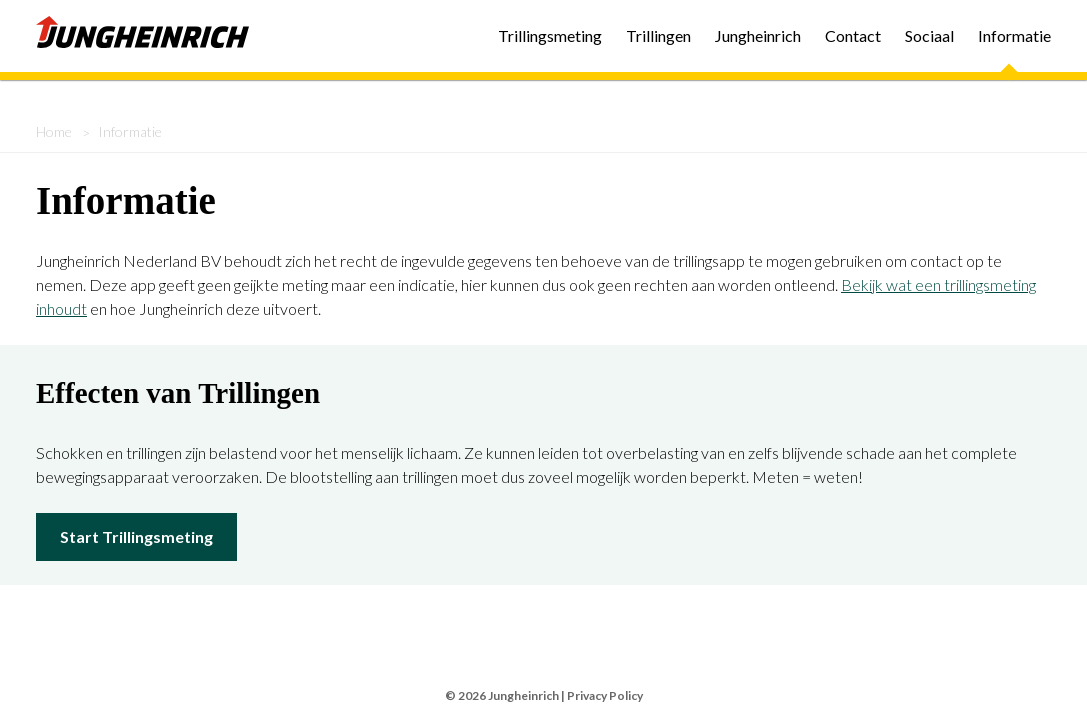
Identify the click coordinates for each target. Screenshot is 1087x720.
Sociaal (929, 35)
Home (54, 131)
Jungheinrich (758, 35)
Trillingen (658, 35)
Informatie (1014, 35)
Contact (853, 35)
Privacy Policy (605, 695)
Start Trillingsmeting (136, 536)
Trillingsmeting (550, 35)
